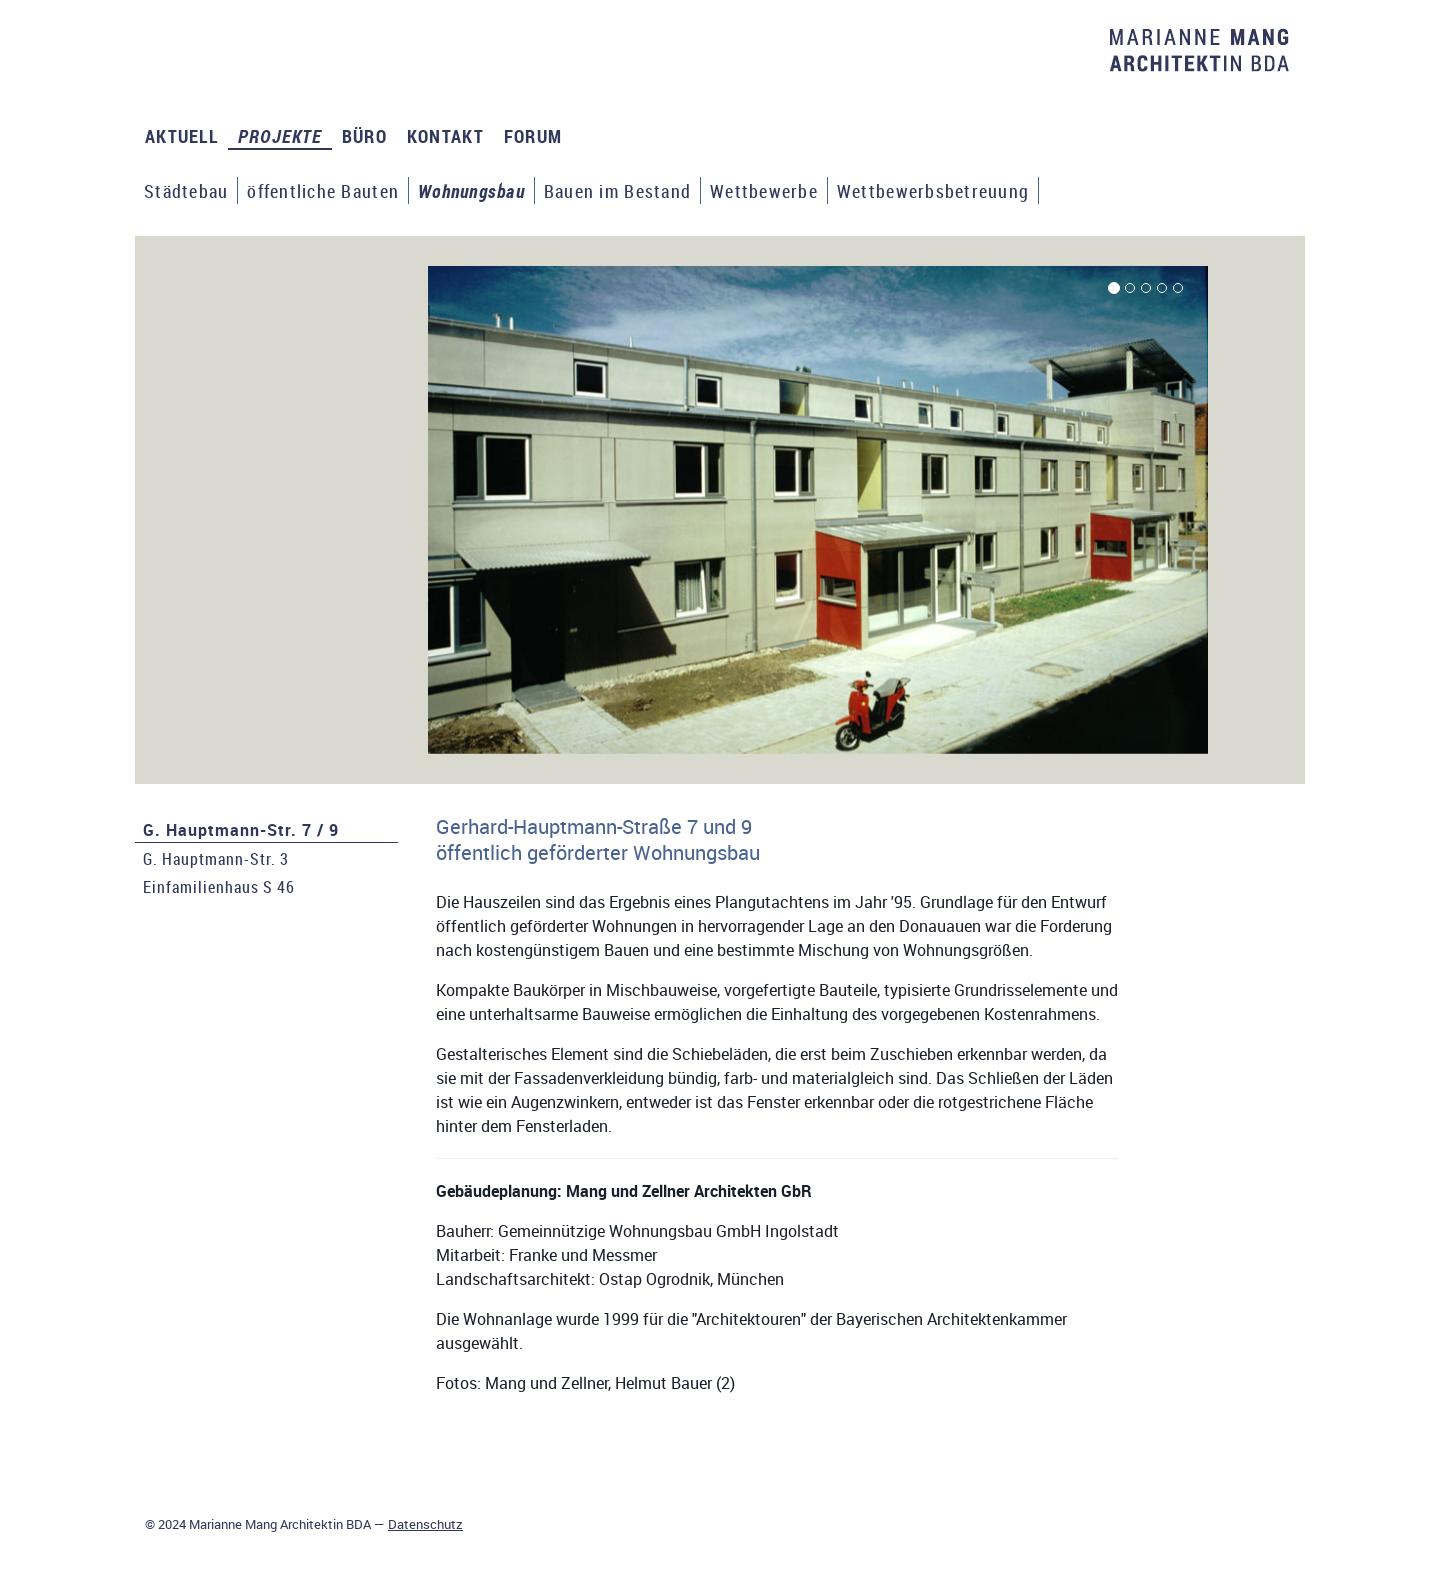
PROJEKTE (280, 136)
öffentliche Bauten (323, 191)
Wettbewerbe (764, 191)
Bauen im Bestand (617, 191)
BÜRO (364, 136)
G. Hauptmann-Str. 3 (216, 859)
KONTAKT (445, 136)
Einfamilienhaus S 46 (219, 887)
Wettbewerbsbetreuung (933, 191)
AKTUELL (181, 136)
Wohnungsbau (471, 191)
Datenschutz (425, 1524)
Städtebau (186, 191)
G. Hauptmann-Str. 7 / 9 (241, 830)
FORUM (533, 136)
